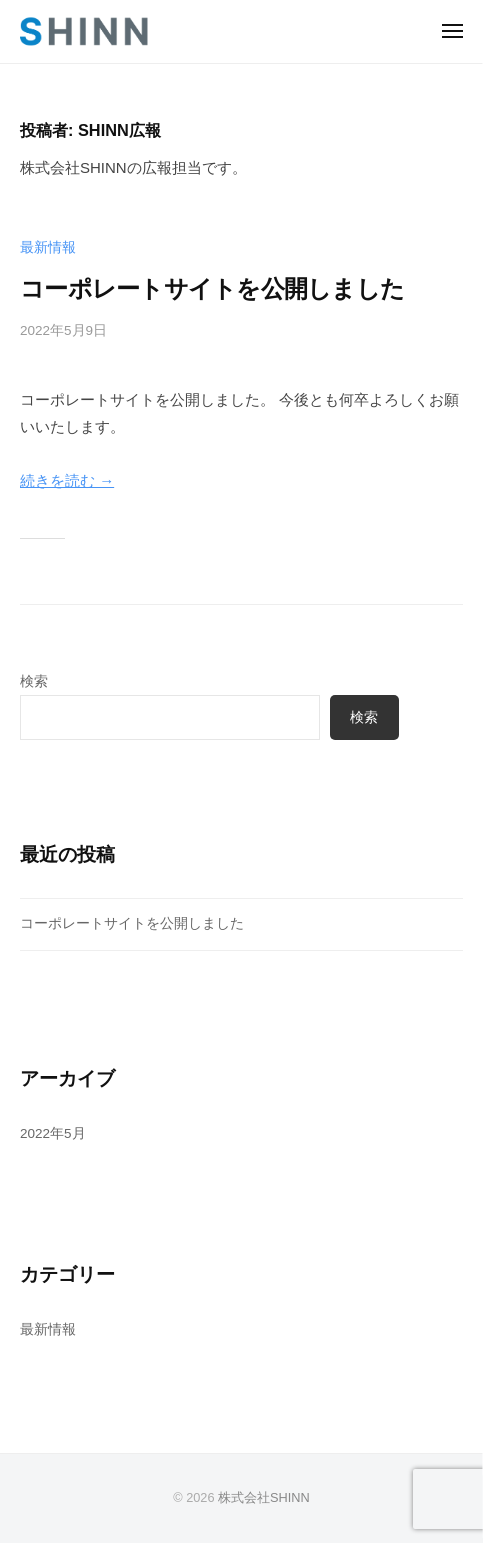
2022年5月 (53, 1133)
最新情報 (48, 247)
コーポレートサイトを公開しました (212, 288)
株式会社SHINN (264, 1497)
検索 (34, 681)
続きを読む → (67, 480)
